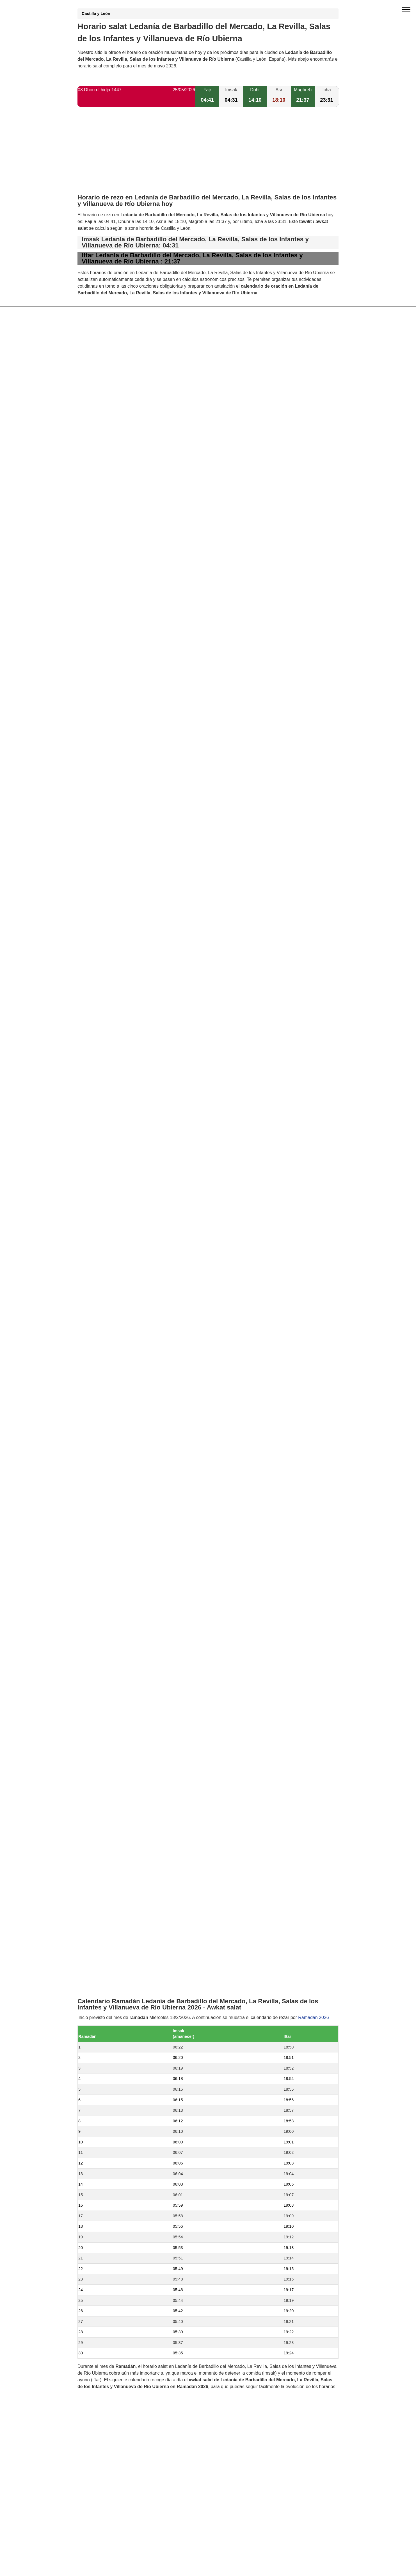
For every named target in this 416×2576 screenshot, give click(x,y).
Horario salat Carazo (110, 1398)
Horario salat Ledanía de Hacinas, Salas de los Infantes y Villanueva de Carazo (169, 1283)
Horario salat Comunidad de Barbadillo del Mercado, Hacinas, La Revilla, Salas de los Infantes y (186, 1293)
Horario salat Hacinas (111, 1331)
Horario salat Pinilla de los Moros (123, 1436)
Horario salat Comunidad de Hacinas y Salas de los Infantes (150, 1388)
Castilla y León (96, 13)
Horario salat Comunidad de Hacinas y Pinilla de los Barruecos (152, 1408)
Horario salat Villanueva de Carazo (124, 1312)
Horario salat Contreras (113, 1455)
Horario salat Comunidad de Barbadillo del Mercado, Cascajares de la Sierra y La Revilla (178, 1417)
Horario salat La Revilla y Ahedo (122, 1302)
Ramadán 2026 (313, 873)
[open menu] (406, 10)
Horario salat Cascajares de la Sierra (126, 1446)
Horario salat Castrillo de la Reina (123, 1427)
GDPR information (95, 1676)
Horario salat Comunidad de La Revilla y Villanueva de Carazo (152, 1322)
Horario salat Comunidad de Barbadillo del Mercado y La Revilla (154, 1350)
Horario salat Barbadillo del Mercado (126, 1369)
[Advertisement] (208, 155)
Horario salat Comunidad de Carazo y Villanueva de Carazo (149, 1341)
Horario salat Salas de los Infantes (124, 1379)
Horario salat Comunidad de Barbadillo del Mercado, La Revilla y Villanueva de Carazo (176, 1360)
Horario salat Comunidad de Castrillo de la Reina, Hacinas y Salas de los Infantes (171, 1465)
